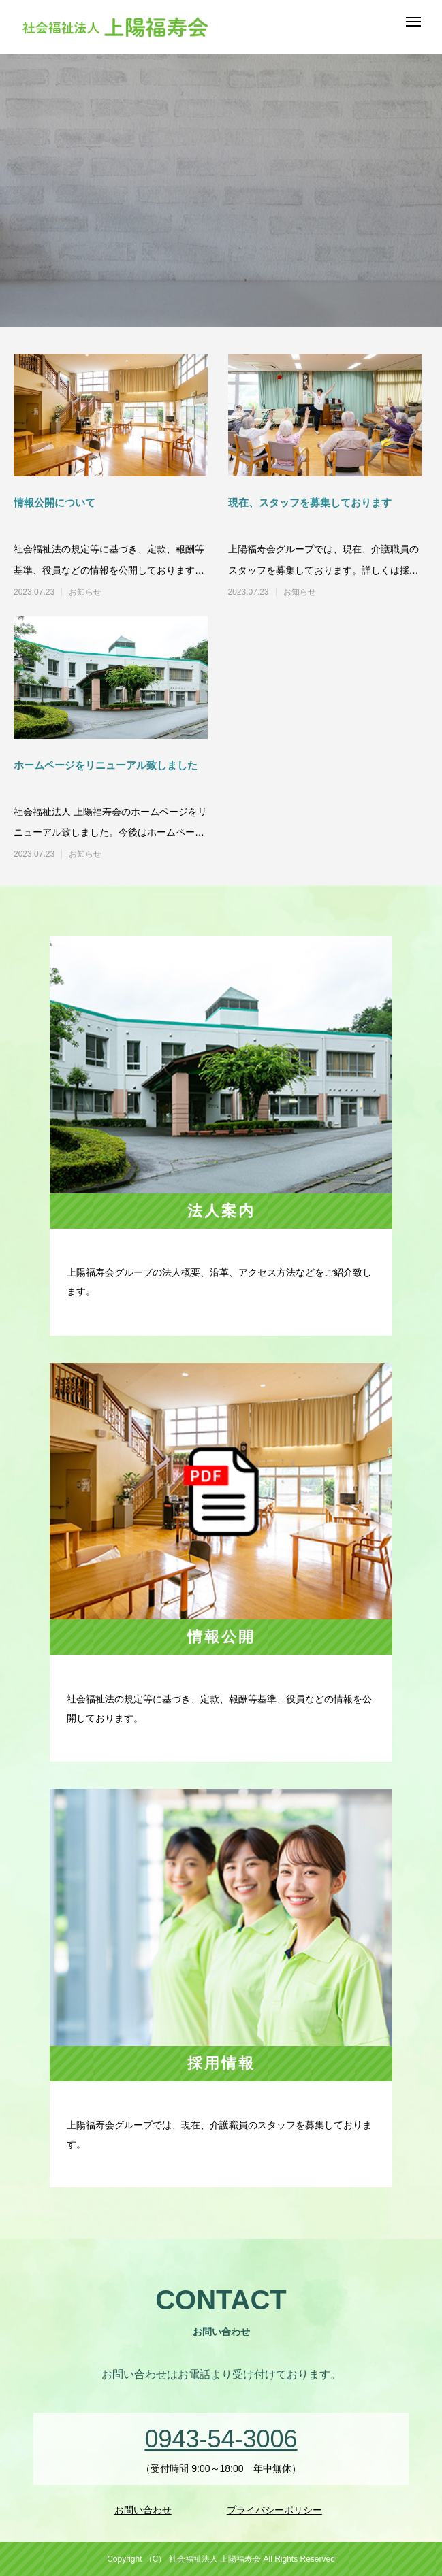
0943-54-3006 (220, 2439)
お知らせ (85, 592)
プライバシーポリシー (274, 2510)
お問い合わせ (143, 2510)
